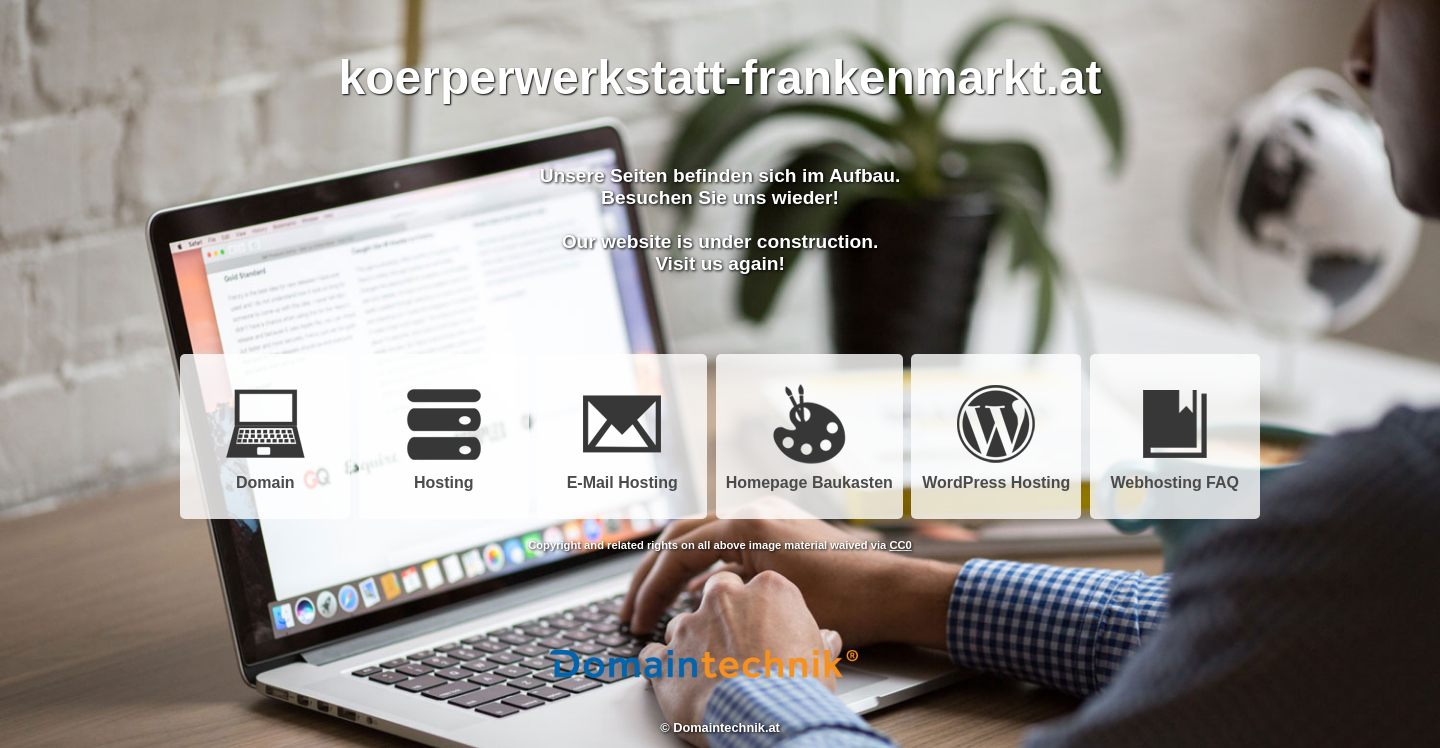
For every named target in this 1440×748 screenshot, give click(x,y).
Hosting (444, 475)
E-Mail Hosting (622, 475)
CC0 (900, 545)
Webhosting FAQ (1174, 475)
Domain (265, 475)
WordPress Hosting (996, 475)
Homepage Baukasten (809, 475)
